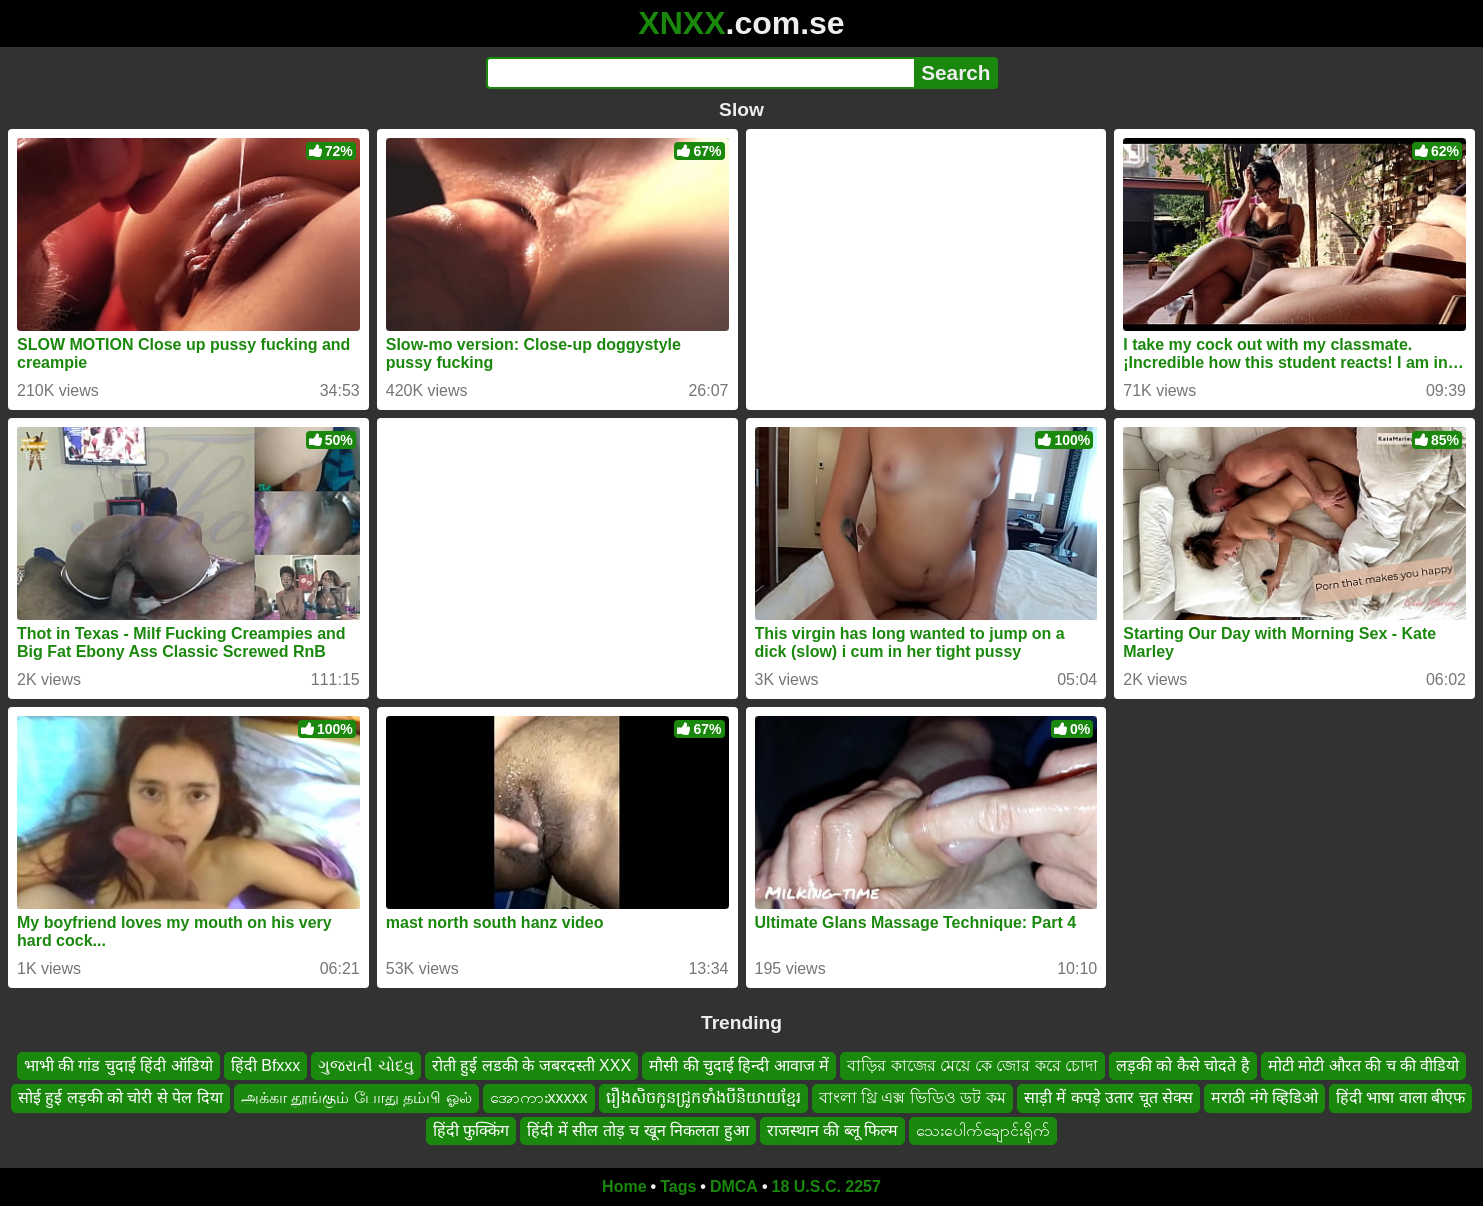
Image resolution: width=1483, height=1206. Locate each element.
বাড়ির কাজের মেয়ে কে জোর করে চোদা (972, 1065)
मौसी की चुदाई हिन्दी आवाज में (739, 1065)
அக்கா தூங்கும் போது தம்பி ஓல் (356, 1097)
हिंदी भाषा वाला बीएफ (1400, 1097)
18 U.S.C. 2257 (826, 1186)
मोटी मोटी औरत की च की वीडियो (1364, 1065)
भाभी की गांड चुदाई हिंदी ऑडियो (118, 1065)
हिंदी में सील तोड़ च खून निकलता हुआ (637, 1130)
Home (624, 1186)
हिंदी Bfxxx (266, 1065)
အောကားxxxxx (539, 1097)
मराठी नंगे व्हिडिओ (1264, 1097)
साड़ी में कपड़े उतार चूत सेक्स (1108, 1097)
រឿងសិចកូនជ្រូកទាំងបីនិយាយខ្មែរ (703, 1097)
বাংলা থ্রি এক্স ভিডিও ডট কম (912, 1097)
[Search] (700, 73)
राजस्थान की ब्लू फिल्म (832, 1130)
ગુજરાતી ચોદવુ (365, 1065)
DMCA (734, 1186)
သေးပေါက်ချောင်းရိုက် (983, 1130)
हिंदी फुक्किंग (471, 1130)
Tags (678, 1186)
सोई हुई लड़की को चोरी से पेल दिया (120, 1097)
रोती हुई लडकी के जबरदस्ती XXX (531, 1065)
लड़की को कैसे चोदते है (1183, 1065)
